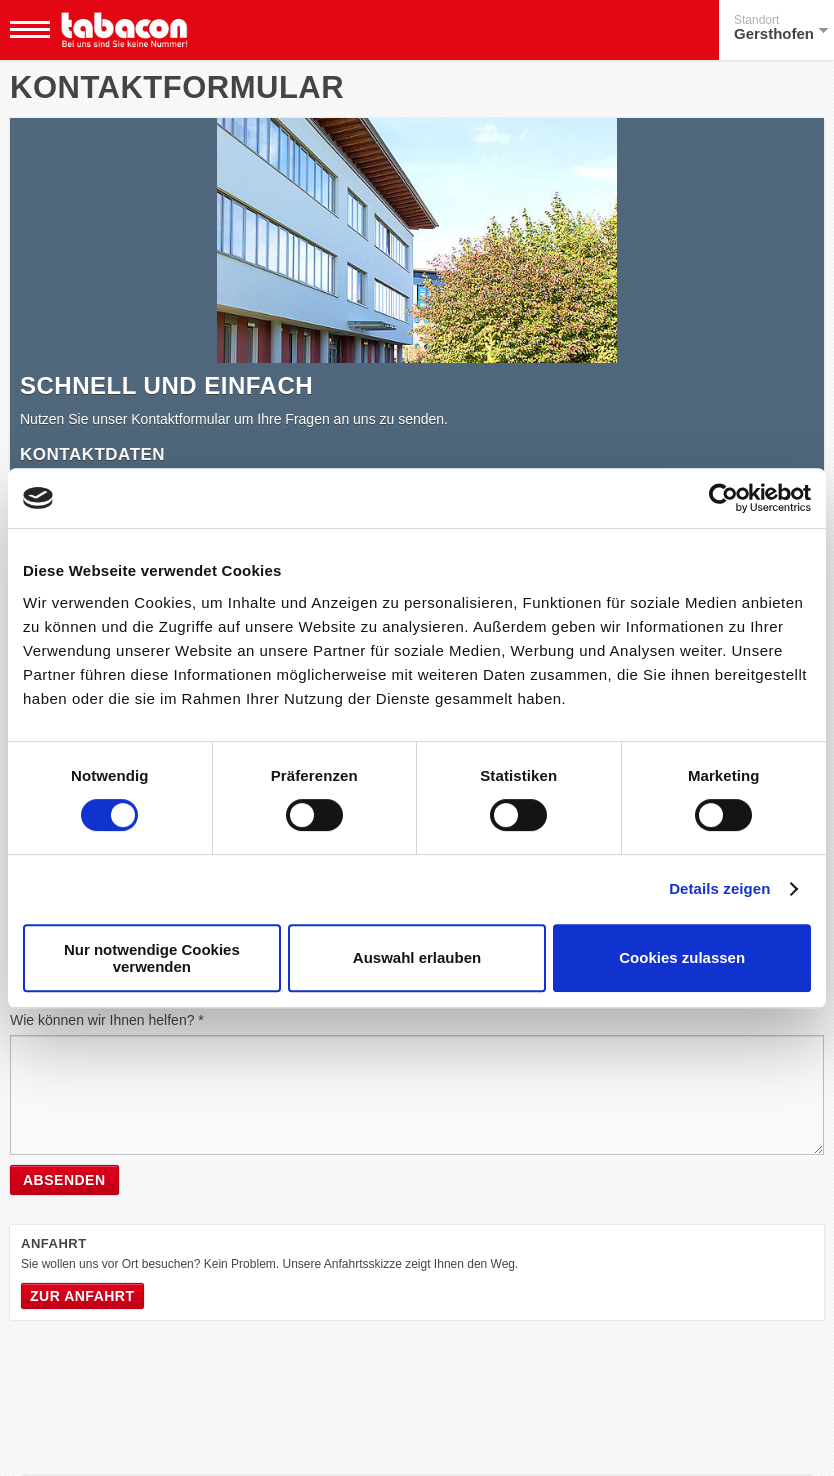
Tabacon (124, 30)
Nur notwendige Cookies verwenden (152, 958)
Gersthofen (781, 27)
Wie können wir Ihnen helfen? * (107, 1020)
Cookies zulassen (682, 957)
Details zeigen (719, 888)
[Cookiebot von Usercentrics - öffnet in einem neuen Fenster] (723, 498)
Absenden (64, 1180)
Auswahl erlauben (417, 957)
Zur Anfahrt (82, 1296)
